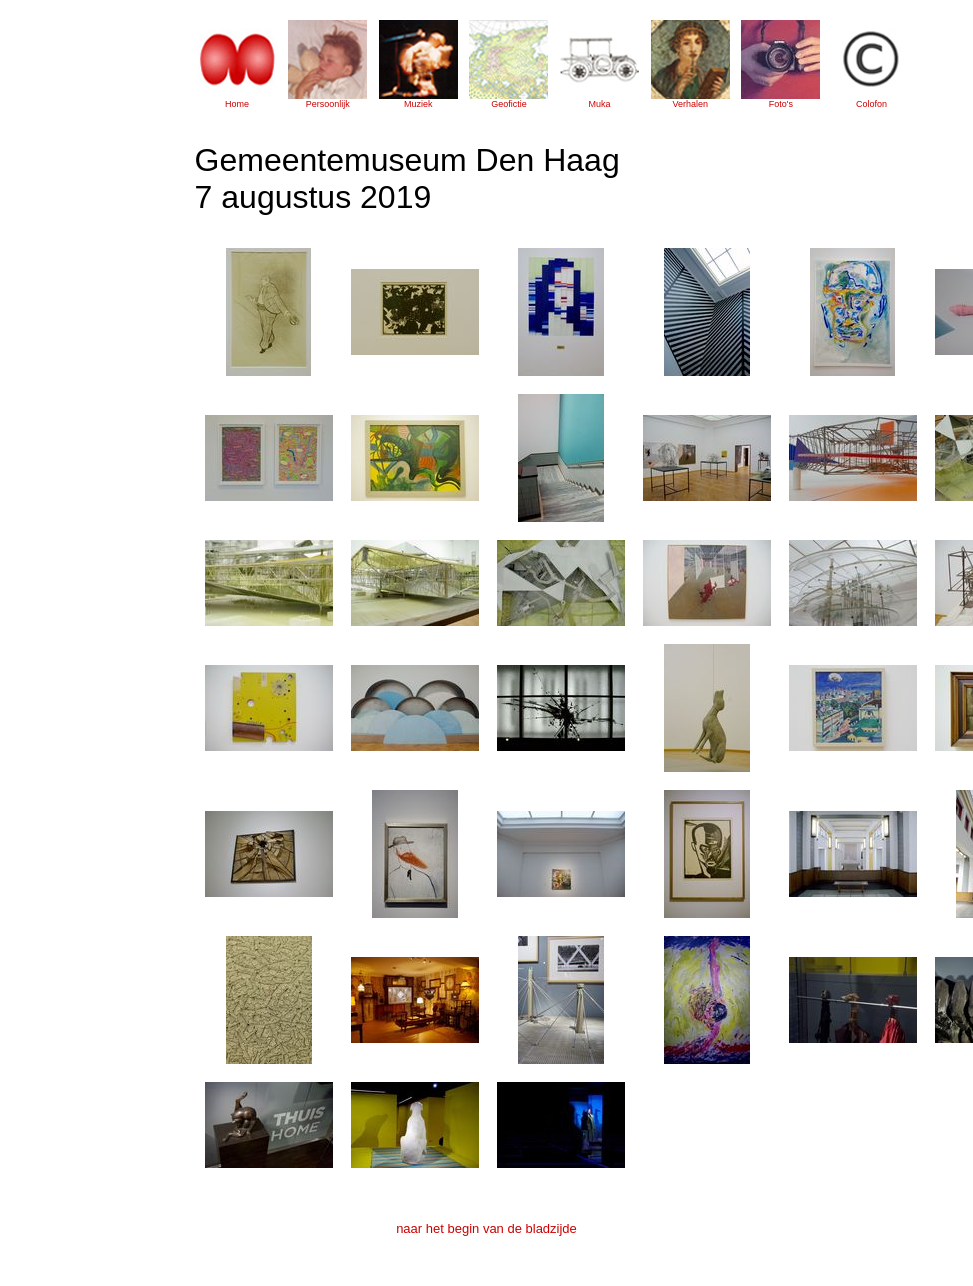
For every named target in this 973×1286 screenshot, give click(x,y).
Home (237, 104)
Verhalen (690, 104)
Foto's (781, 104)
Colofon (871, 104)
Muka (600, 104)
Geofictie (509, 104)
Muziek (418, 104)
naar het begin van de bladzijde (486, 1228)
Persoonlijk (328, 104)
